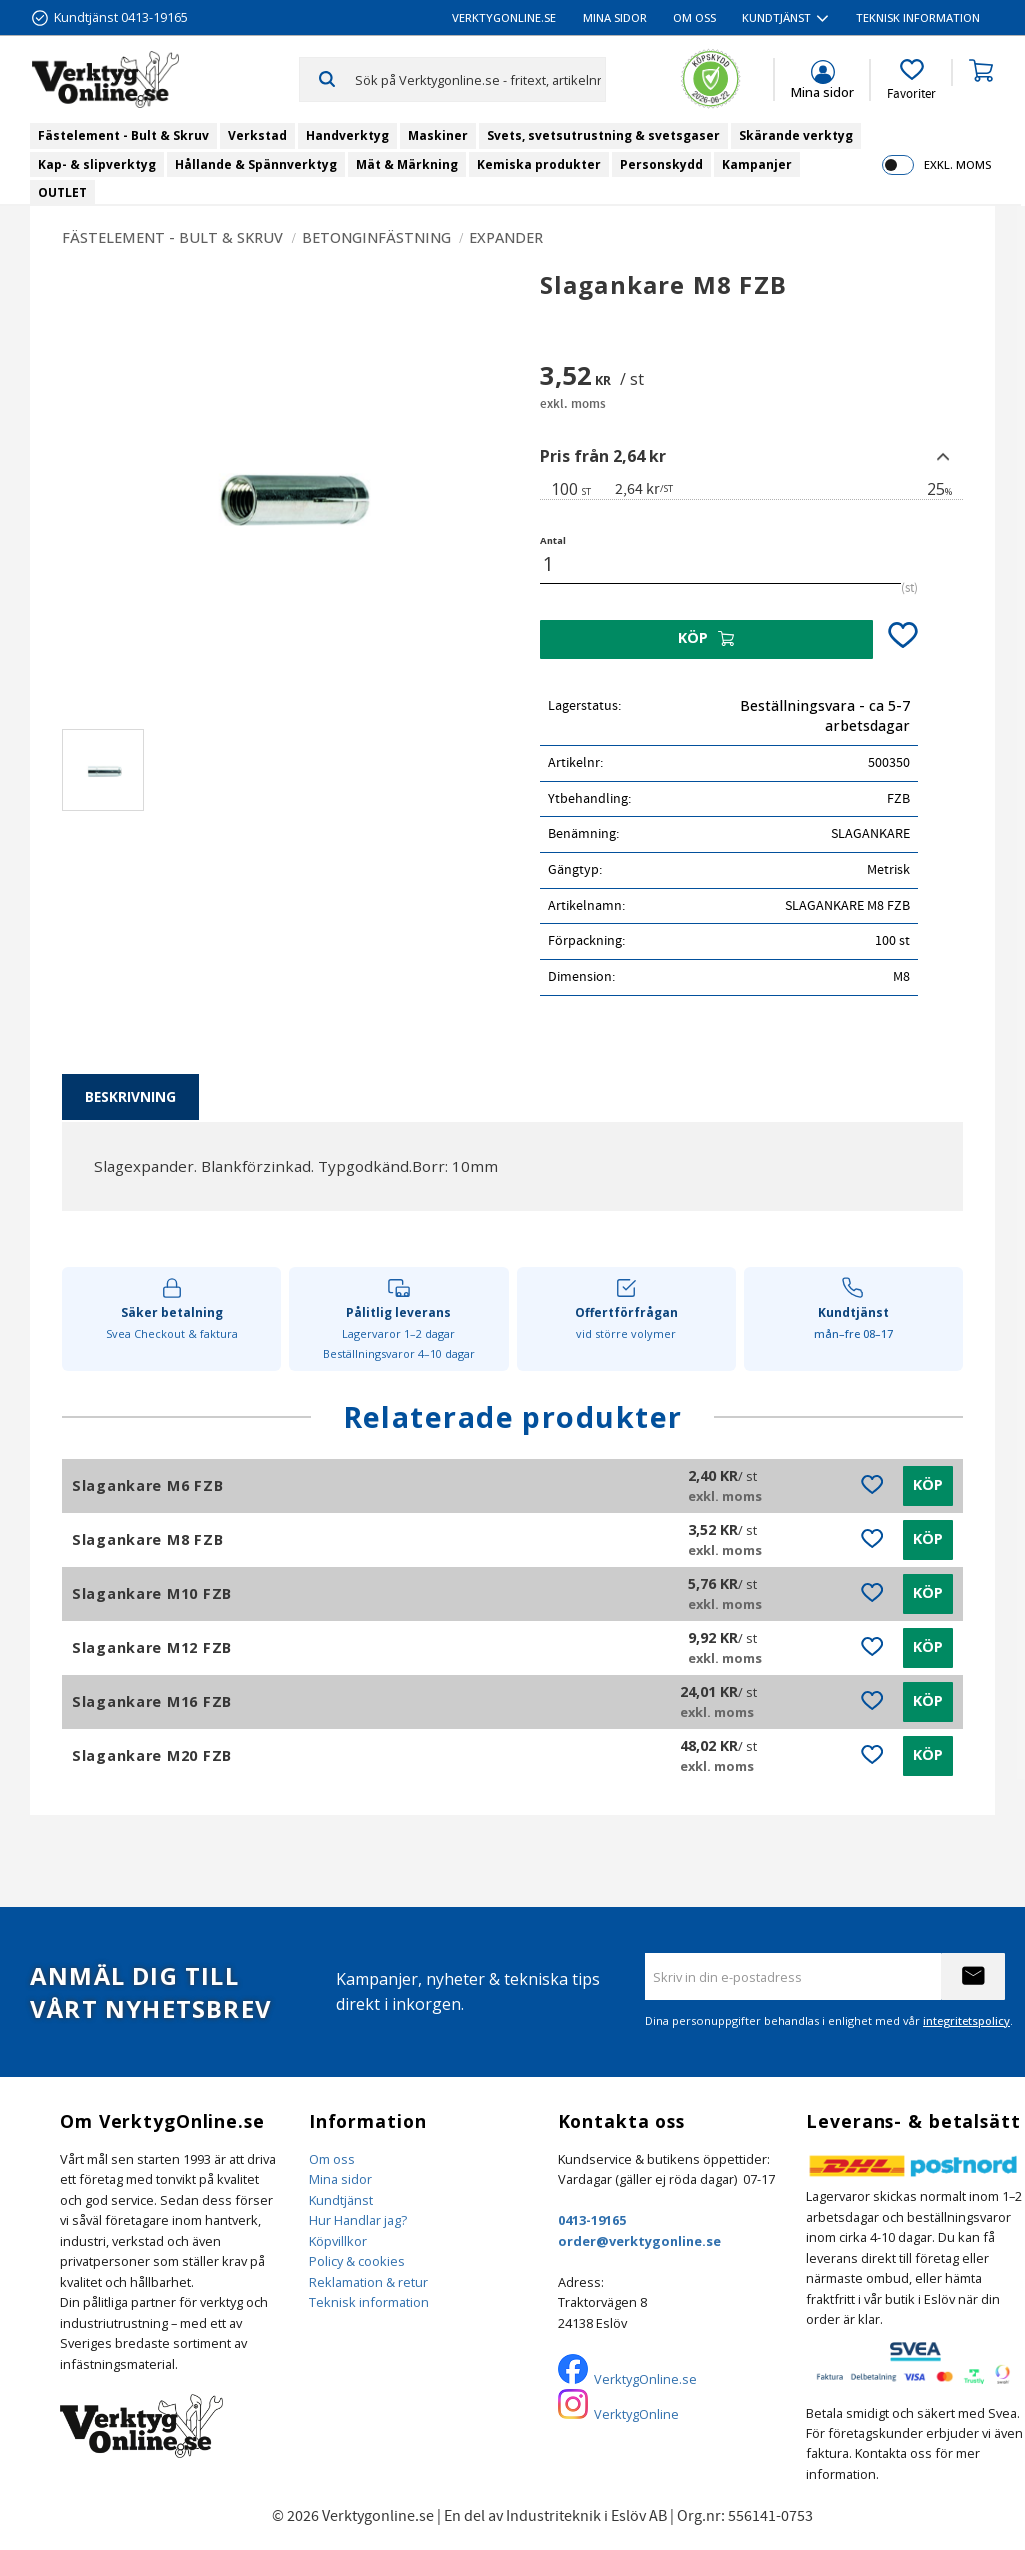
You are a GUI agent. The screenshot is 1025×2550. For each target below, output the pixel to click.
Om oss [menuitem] (694, 17)
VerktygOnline (636, 2414)
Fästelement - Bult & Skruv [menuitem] (123, 135)
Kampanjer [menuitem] (757, 164)
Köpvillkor (338, 2241)
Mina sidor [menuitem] (615, 17)
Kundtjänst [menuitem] (776, 17)
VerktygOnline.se (645, 2379)
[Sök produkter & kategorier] (480, 79)
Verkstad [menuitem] (257, 135)
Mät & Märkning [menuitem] (407, 164)
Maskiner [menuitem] (438, 135)
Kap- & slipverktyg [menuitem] (97, 164)
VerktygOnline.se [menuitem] (504, 17)
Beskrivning (130, 1096)
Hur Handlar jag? (358, 2220)
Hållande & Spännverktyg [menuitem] (256, 164)
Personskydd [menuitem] (661, 164)
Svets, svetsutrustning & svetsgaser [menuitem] (603, 135)
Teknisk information (369, 2302)
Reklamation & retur (368, 2282)
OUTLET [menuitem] (62, 192)
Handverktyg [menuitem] (347, 135)
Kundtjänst (341, 2200)
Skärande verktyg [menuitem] (796, 135)
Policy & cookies (357, 2261)
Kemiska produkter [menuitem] (539, 164)
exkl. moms (957, 164)
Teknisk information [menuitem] (918, 17)
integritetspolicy (966, 2020)
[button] (911, 80)
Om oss (332, 2159)
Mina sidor (340, 2179)
